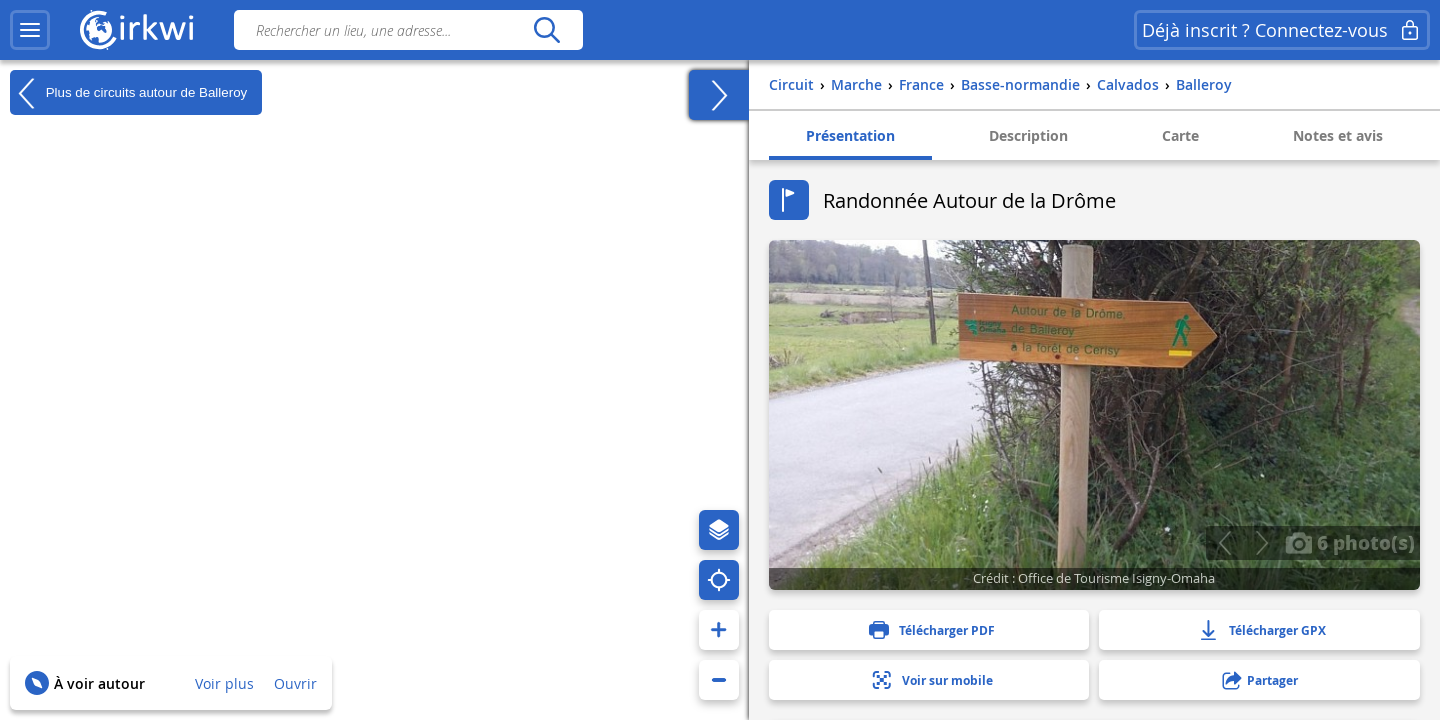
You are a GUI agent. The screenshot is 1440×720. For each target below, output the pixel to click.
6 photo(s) (1350, 542)
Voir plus (224, 683)
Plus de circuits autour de (128, 93)
